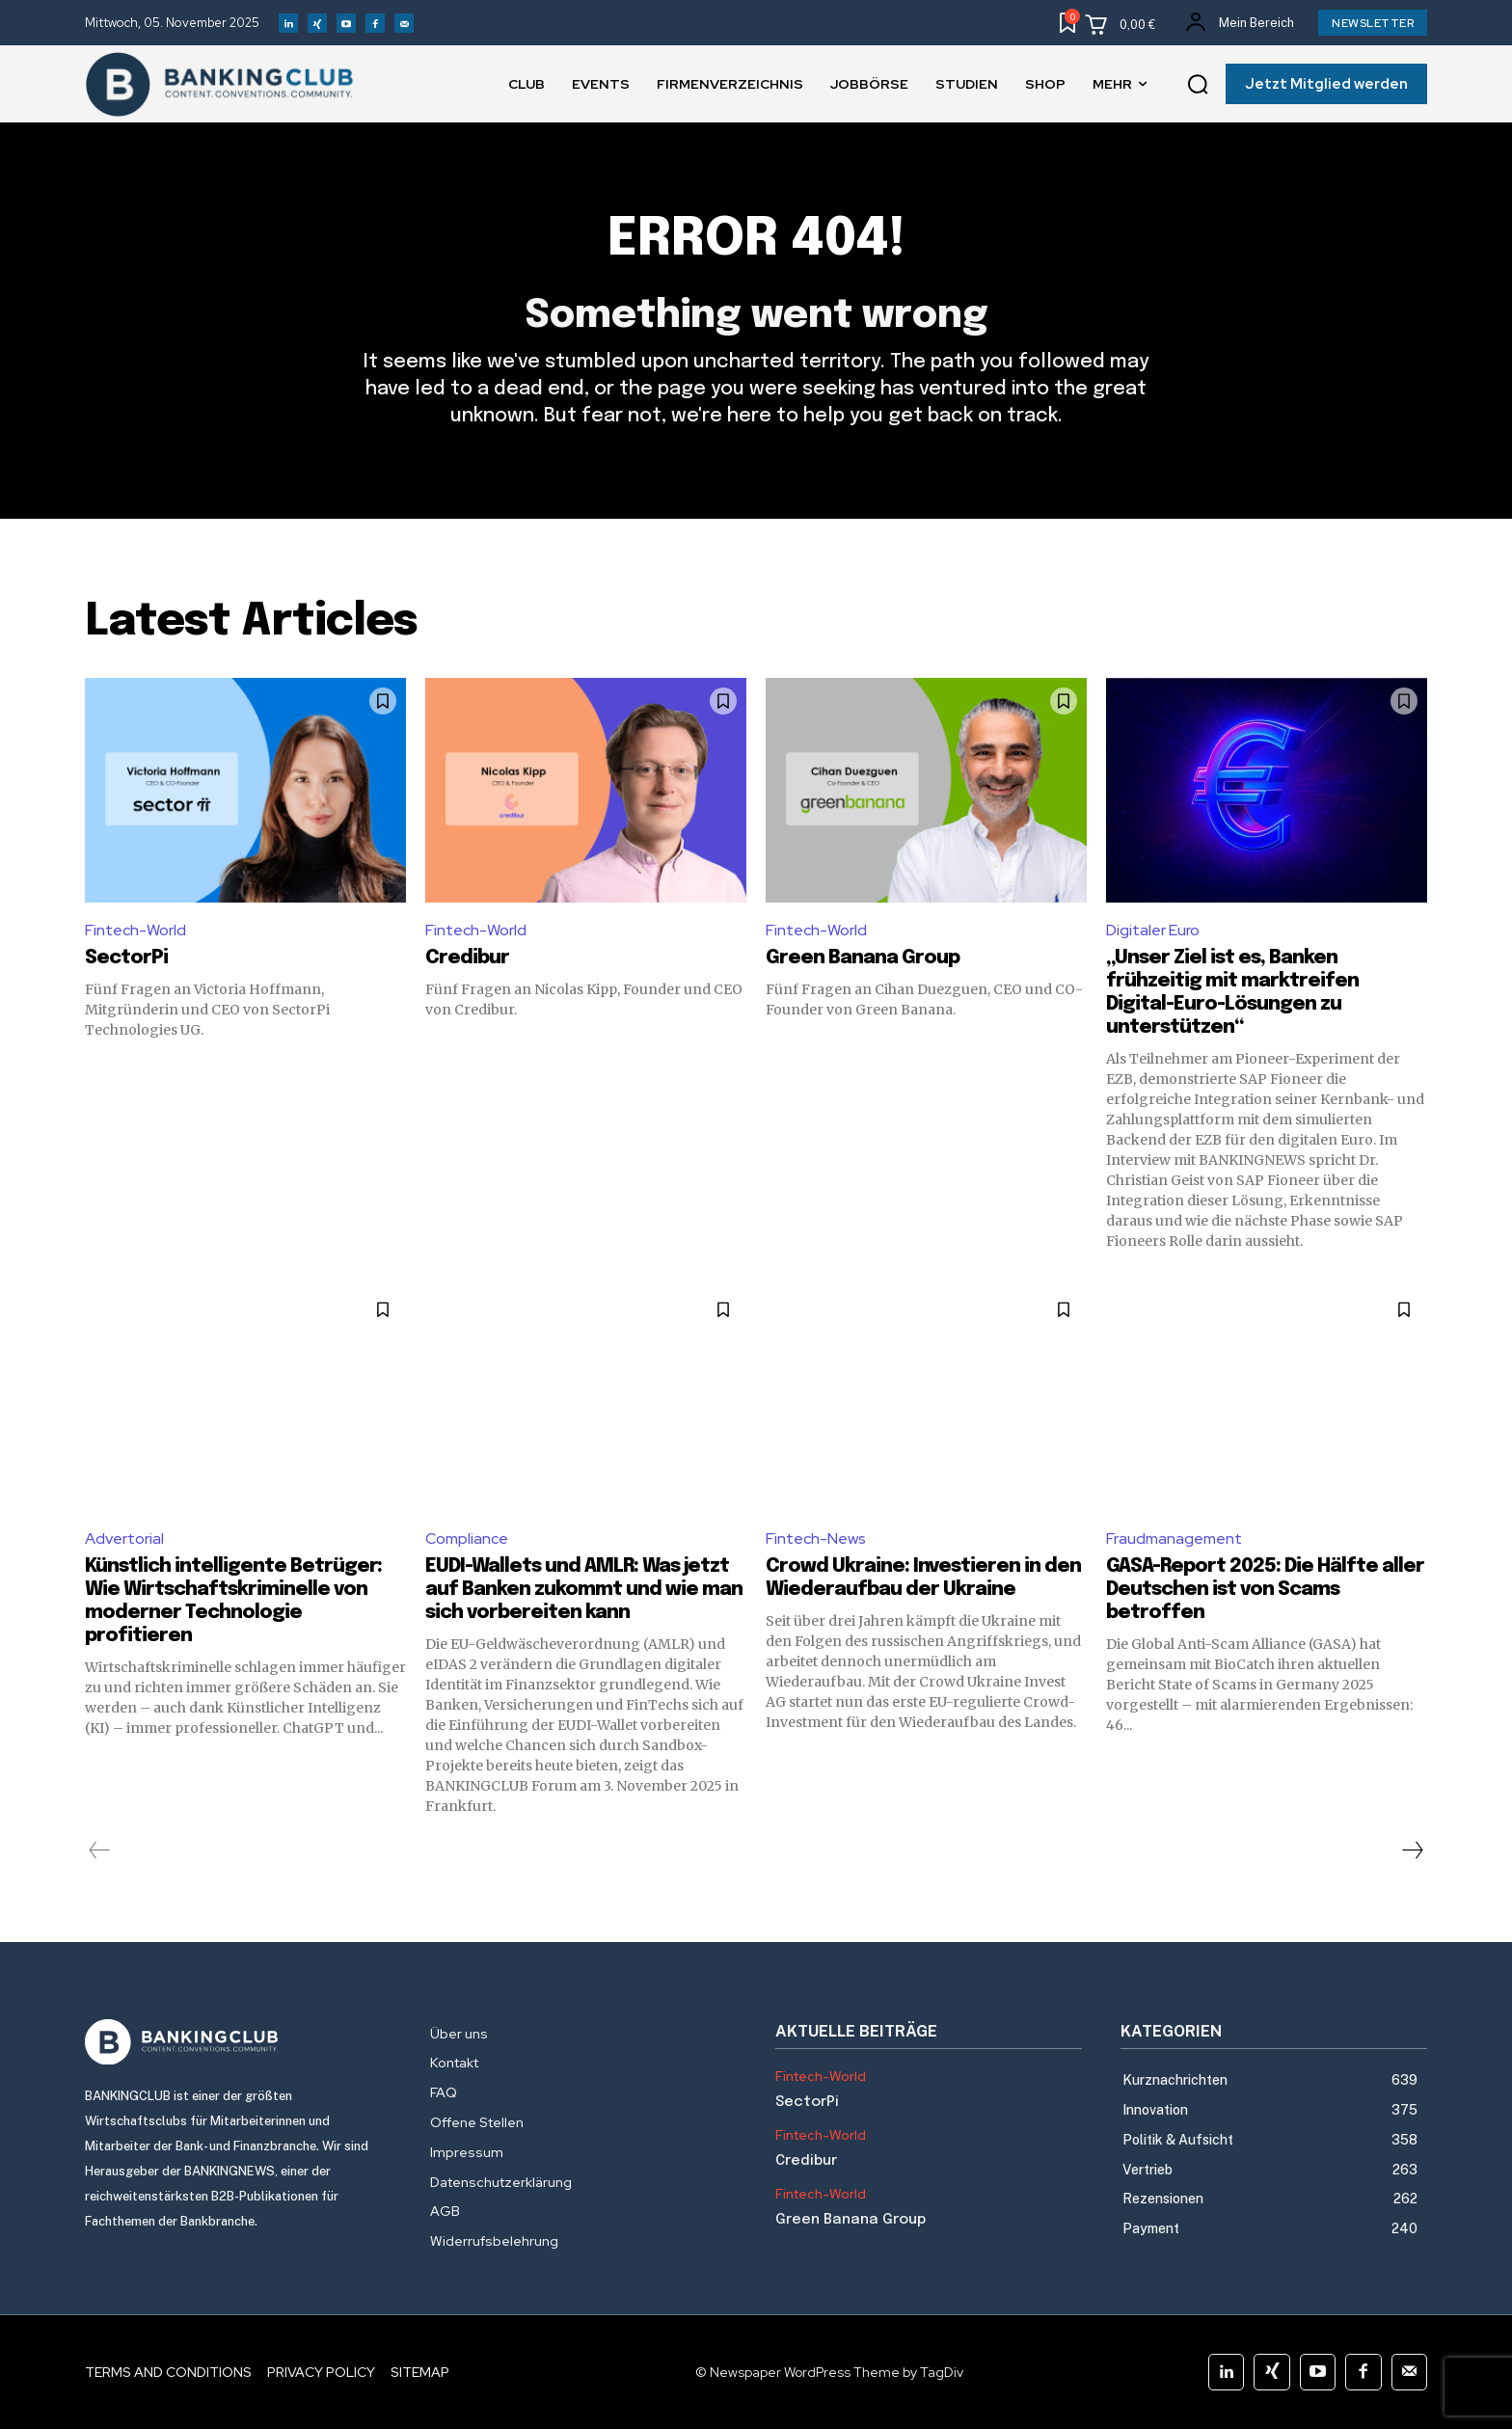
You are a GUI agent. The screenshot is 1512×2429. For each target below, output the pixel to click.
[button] (1198, 85)
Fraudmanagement (1174, 1538)
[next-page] (1411, 1850)
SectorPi (126, 958)
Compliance (466, 1538)
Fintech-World (135, 930)
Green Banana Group (862, 958)
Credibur (467, 958)
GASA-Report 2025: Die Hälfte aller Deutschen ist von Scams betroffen (1265, 1589)
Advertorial (124, 1538)
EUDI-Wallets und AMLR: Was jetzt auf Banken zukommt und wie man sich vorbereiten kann (583, 1589)
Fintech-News (816, 1538)
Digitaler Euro (1153, 930)
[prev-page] (100, 1850)
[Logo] (238, 2042)
